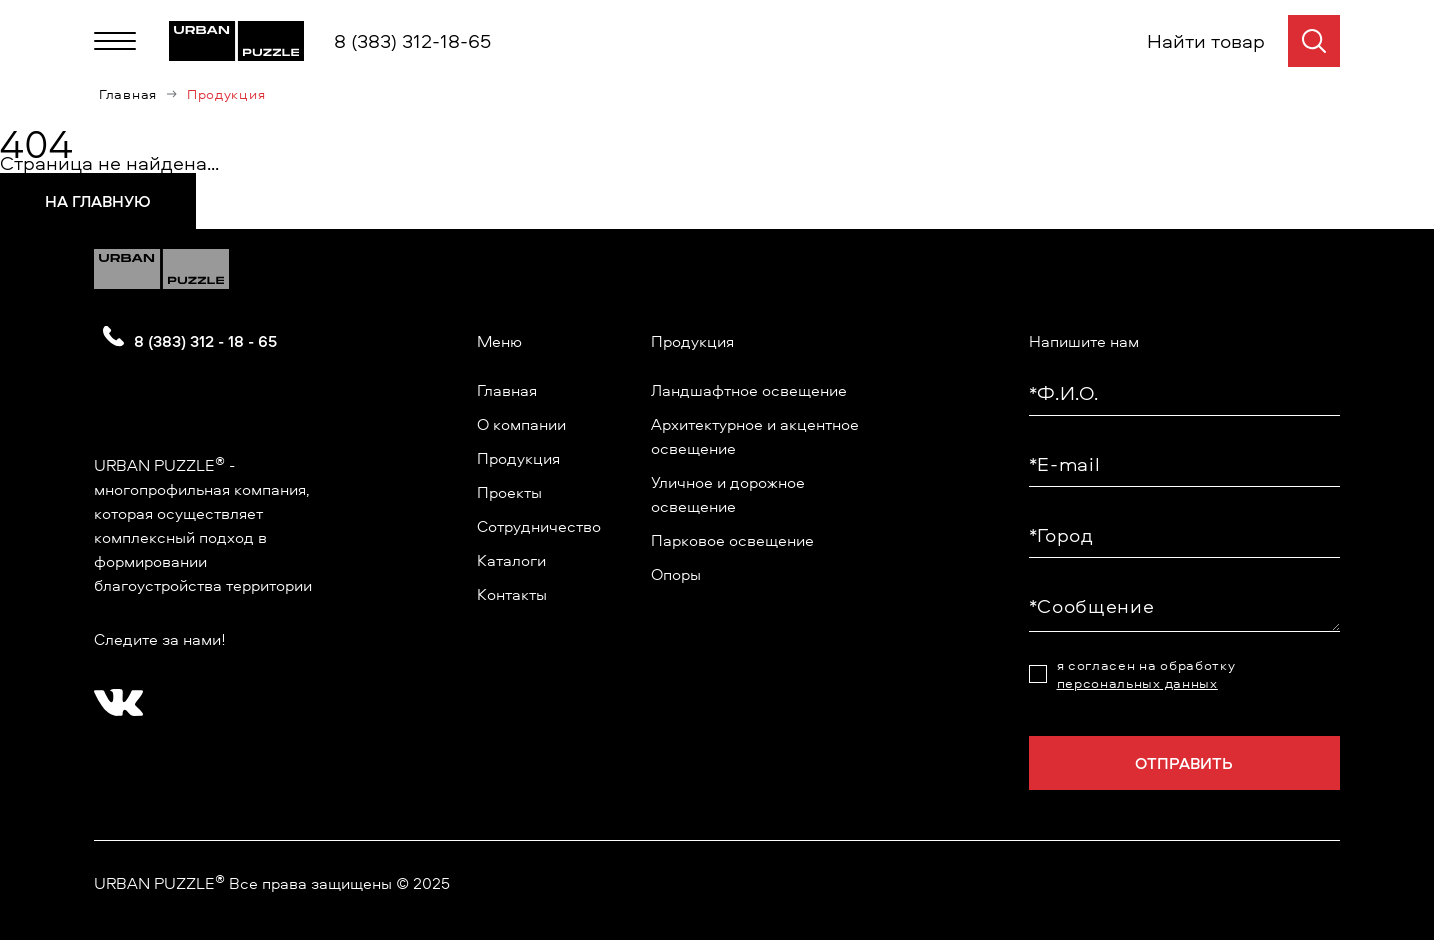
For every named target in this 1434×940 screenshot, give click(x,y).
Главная (128, 94)
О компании (521, 424)
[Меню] (115, 41)
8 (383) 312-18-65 (412, 40)
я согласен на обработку (1146, 674)
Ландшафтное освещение (749, 390)
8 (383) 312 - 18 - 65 (205, 341)
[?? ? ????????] (114, 696)
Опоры (676, 574)
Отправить (1184, 763)
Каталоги (511, 560)
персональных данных (1137, 682)
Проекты (509, 492)
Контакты (512, 594)
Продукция (518, 458)
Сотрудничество (539, 526)
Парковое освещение (732, 540)
